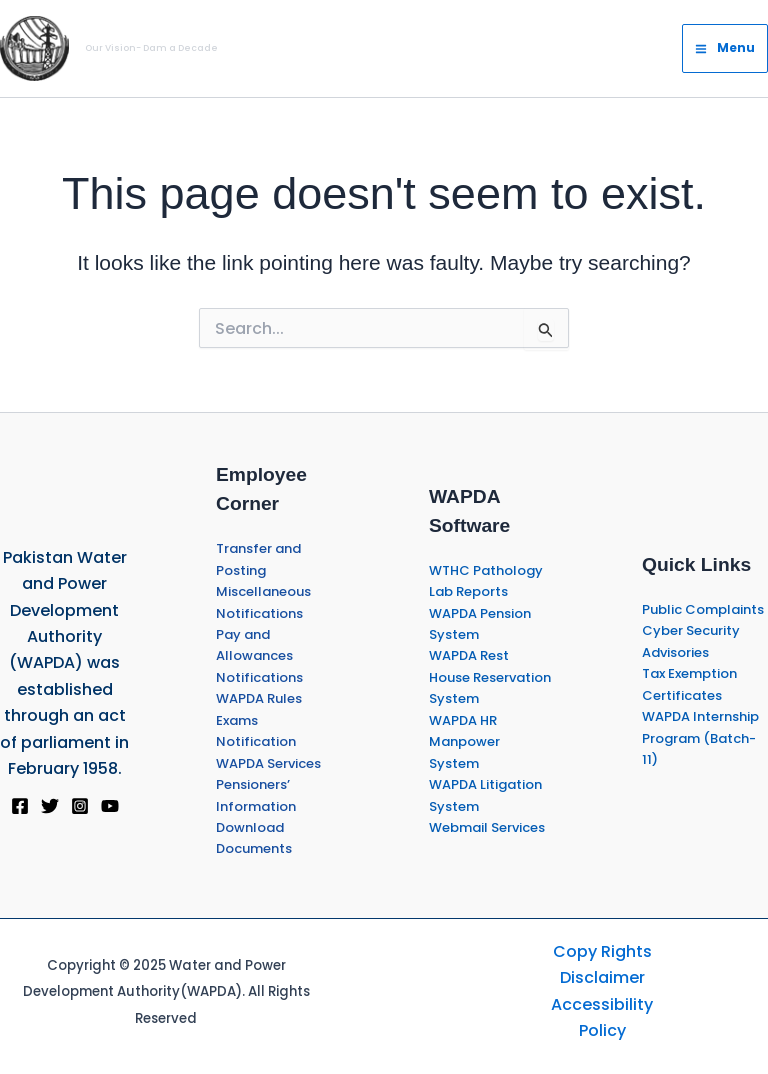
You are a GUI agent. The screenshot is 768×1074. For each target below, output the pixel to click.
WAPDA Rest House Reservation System (490, 677)
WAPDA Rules (259, 698)
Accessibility (602, 1004)
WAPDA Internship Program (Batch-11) (700, 738)
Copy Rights (602, 951)
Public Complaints (703, 609)
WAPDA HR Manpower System (464, 742)
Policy (602, 1030)
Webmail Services (487, 827)
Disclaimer (602, 977)
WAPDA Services (268, 763)
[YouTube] (110, 806)
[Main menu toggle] (725, 48)
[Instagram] (80, 806)
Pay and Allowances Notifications (259, 656)
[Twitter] (50, 806)
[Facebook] (20, 806)
